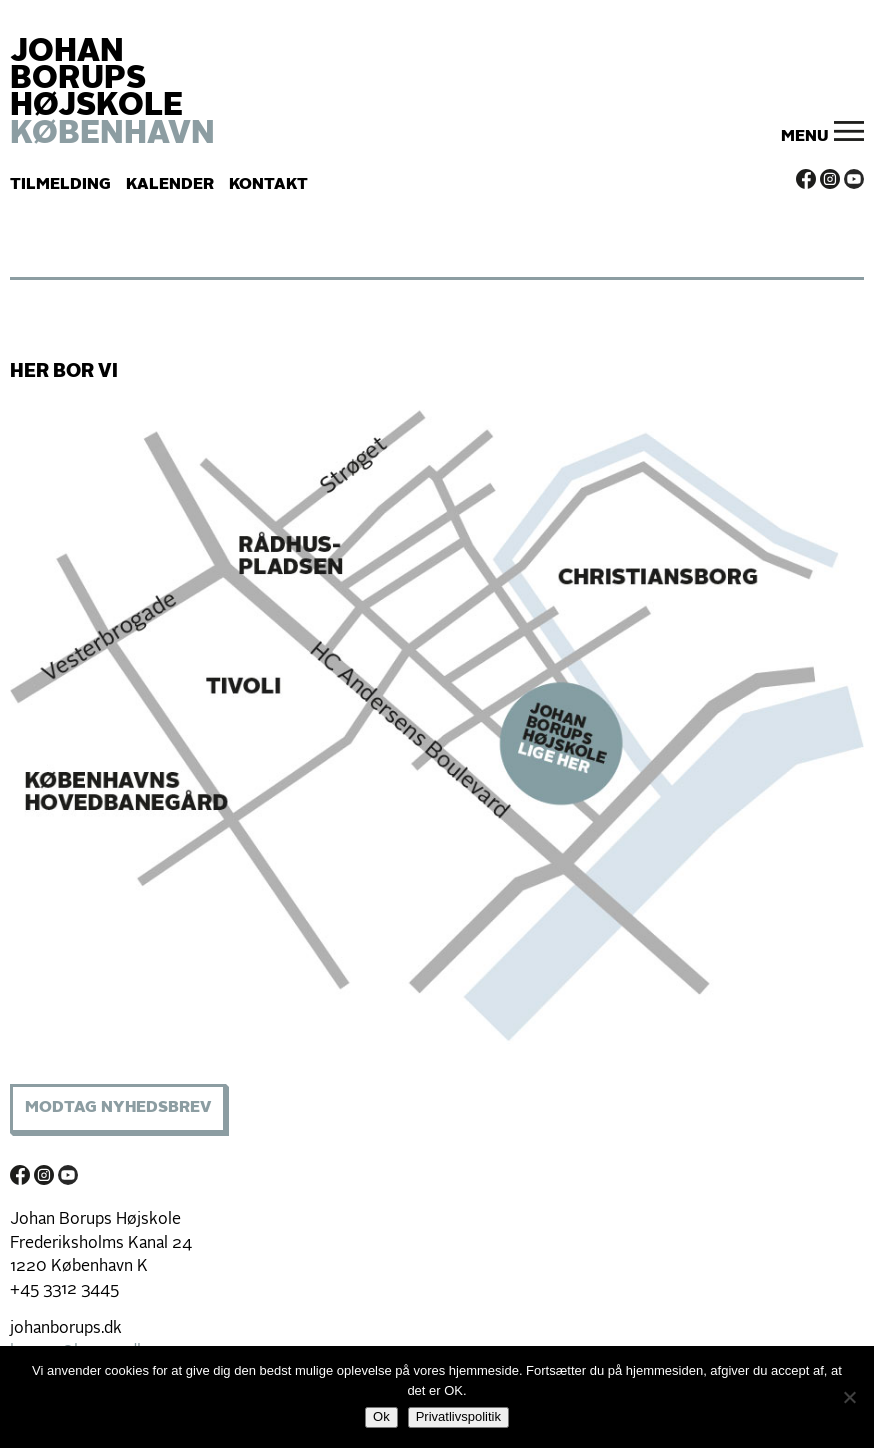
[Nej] (849, 1397)
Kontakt (268, 185)
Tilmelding (60, 185)
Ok (381, 1416)
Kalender (170, 185)
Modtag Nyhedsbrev (118, 1108)
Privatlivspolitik (458, 1416)
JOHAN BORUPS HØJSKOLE (112, 94)
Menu (805, 137)
